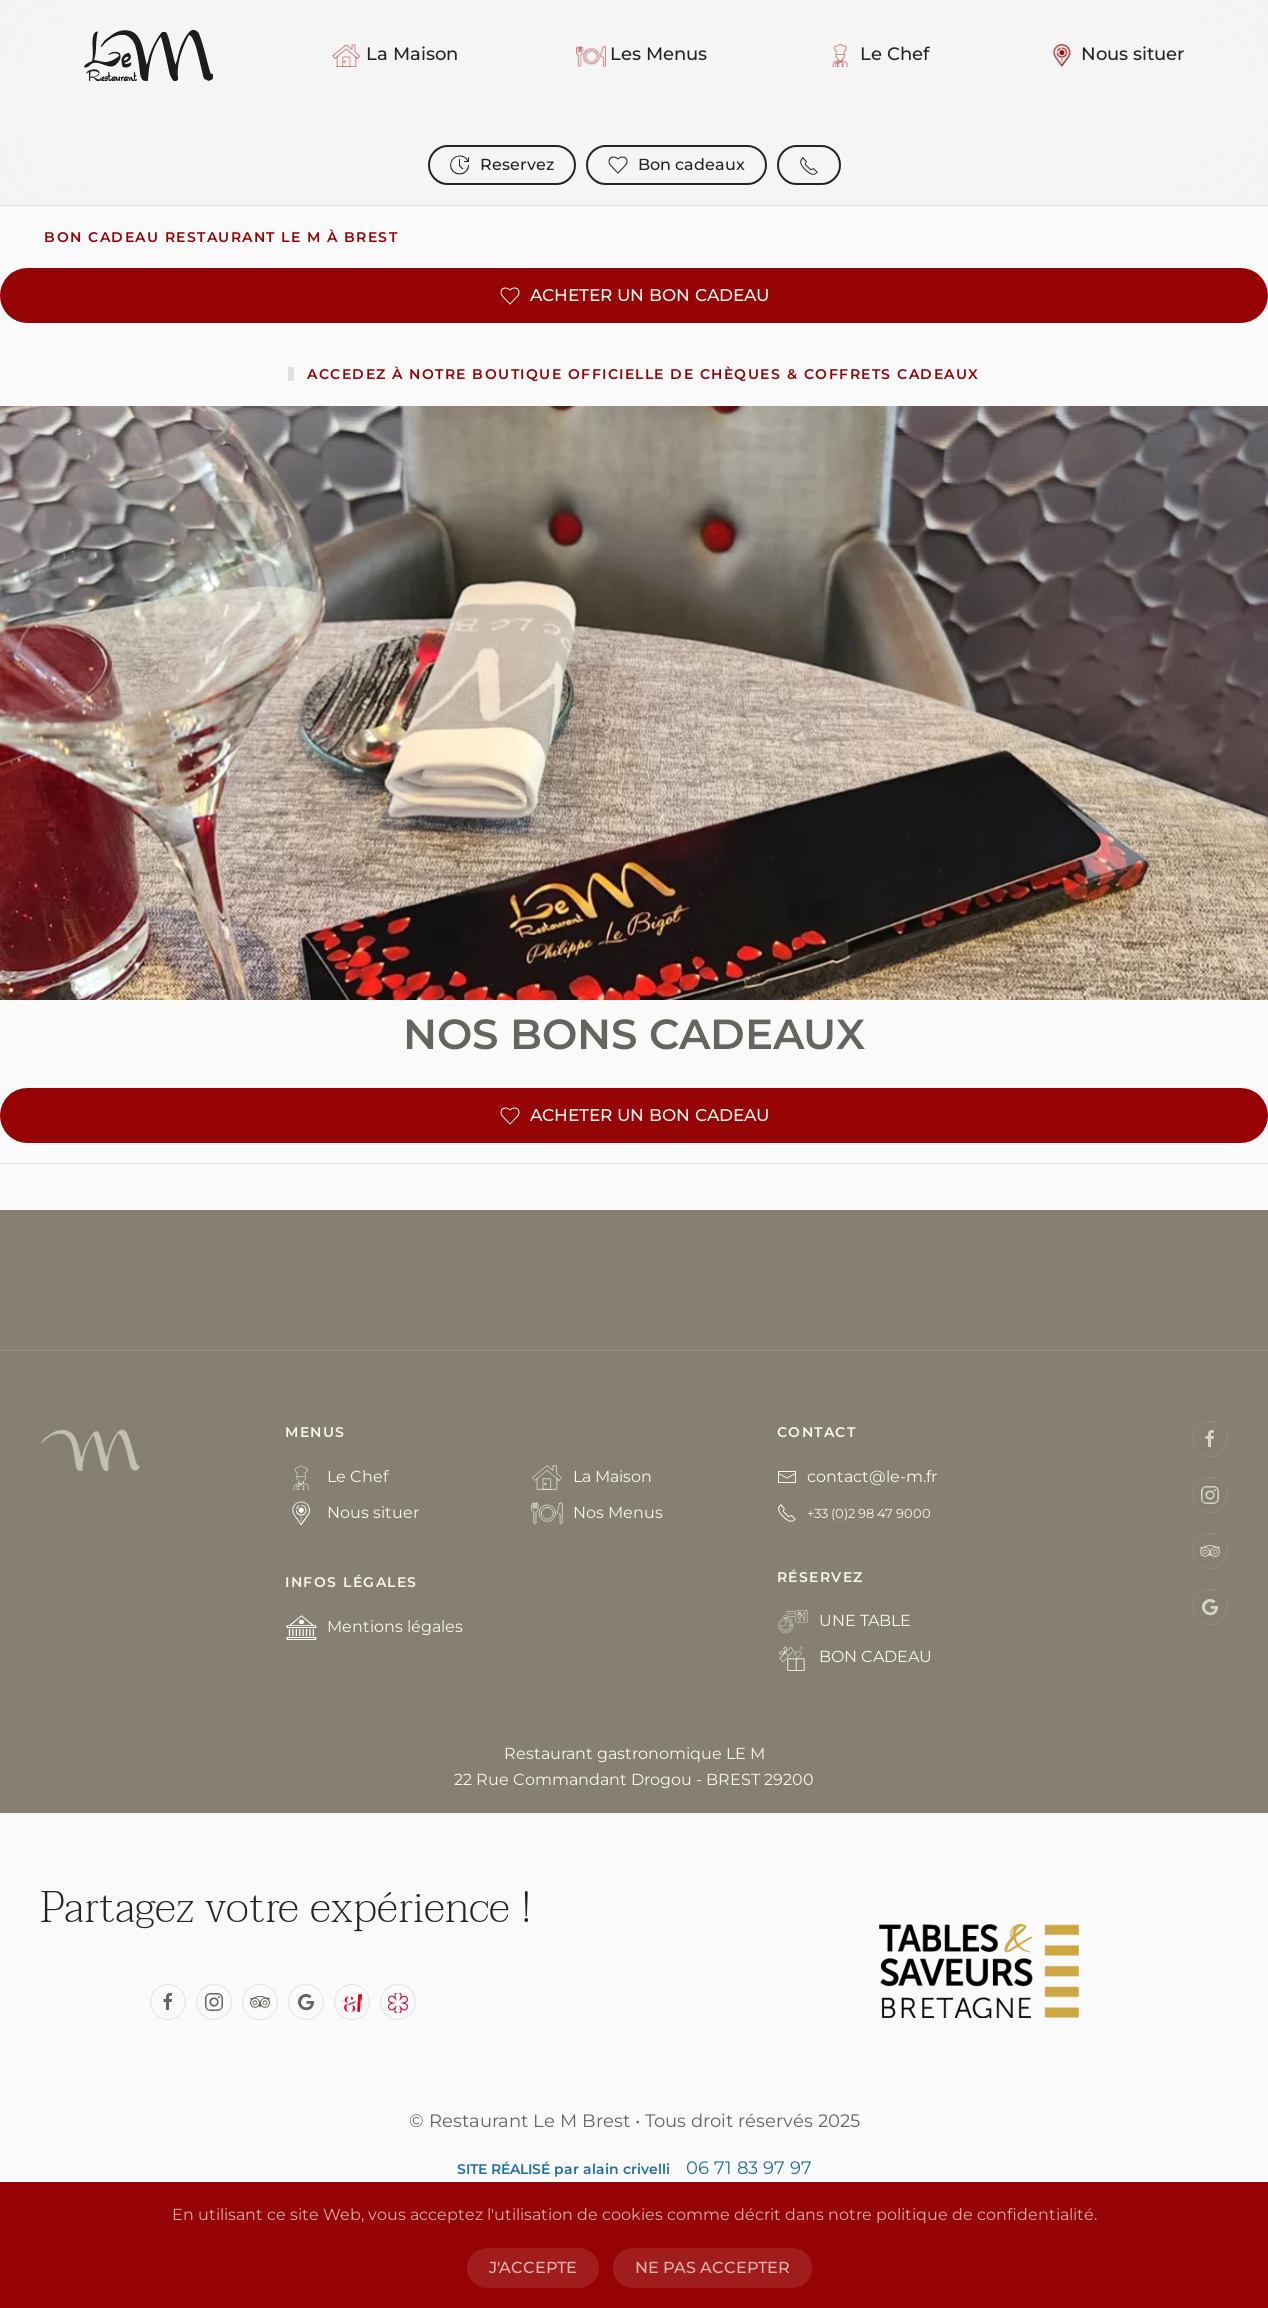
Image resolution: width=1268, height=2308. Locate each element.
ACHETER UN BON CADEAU (634, 295)
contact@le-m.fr (872, 1476)
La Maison (394, 54)
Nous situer (1116, 54)
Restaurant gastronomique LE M (634, 1753)
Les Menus (642, 54)
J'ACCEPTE (533, 2267)
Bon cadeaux (676, 165)
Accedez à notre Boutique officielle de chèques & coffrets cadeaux (643, 374)
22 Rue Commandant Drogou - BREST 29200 (634, 1779)
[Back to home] (148, 55)
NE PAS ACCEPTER (712, 2267)
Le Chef (877, 54)
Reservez (502, 165)
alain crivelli (626, 2169)
